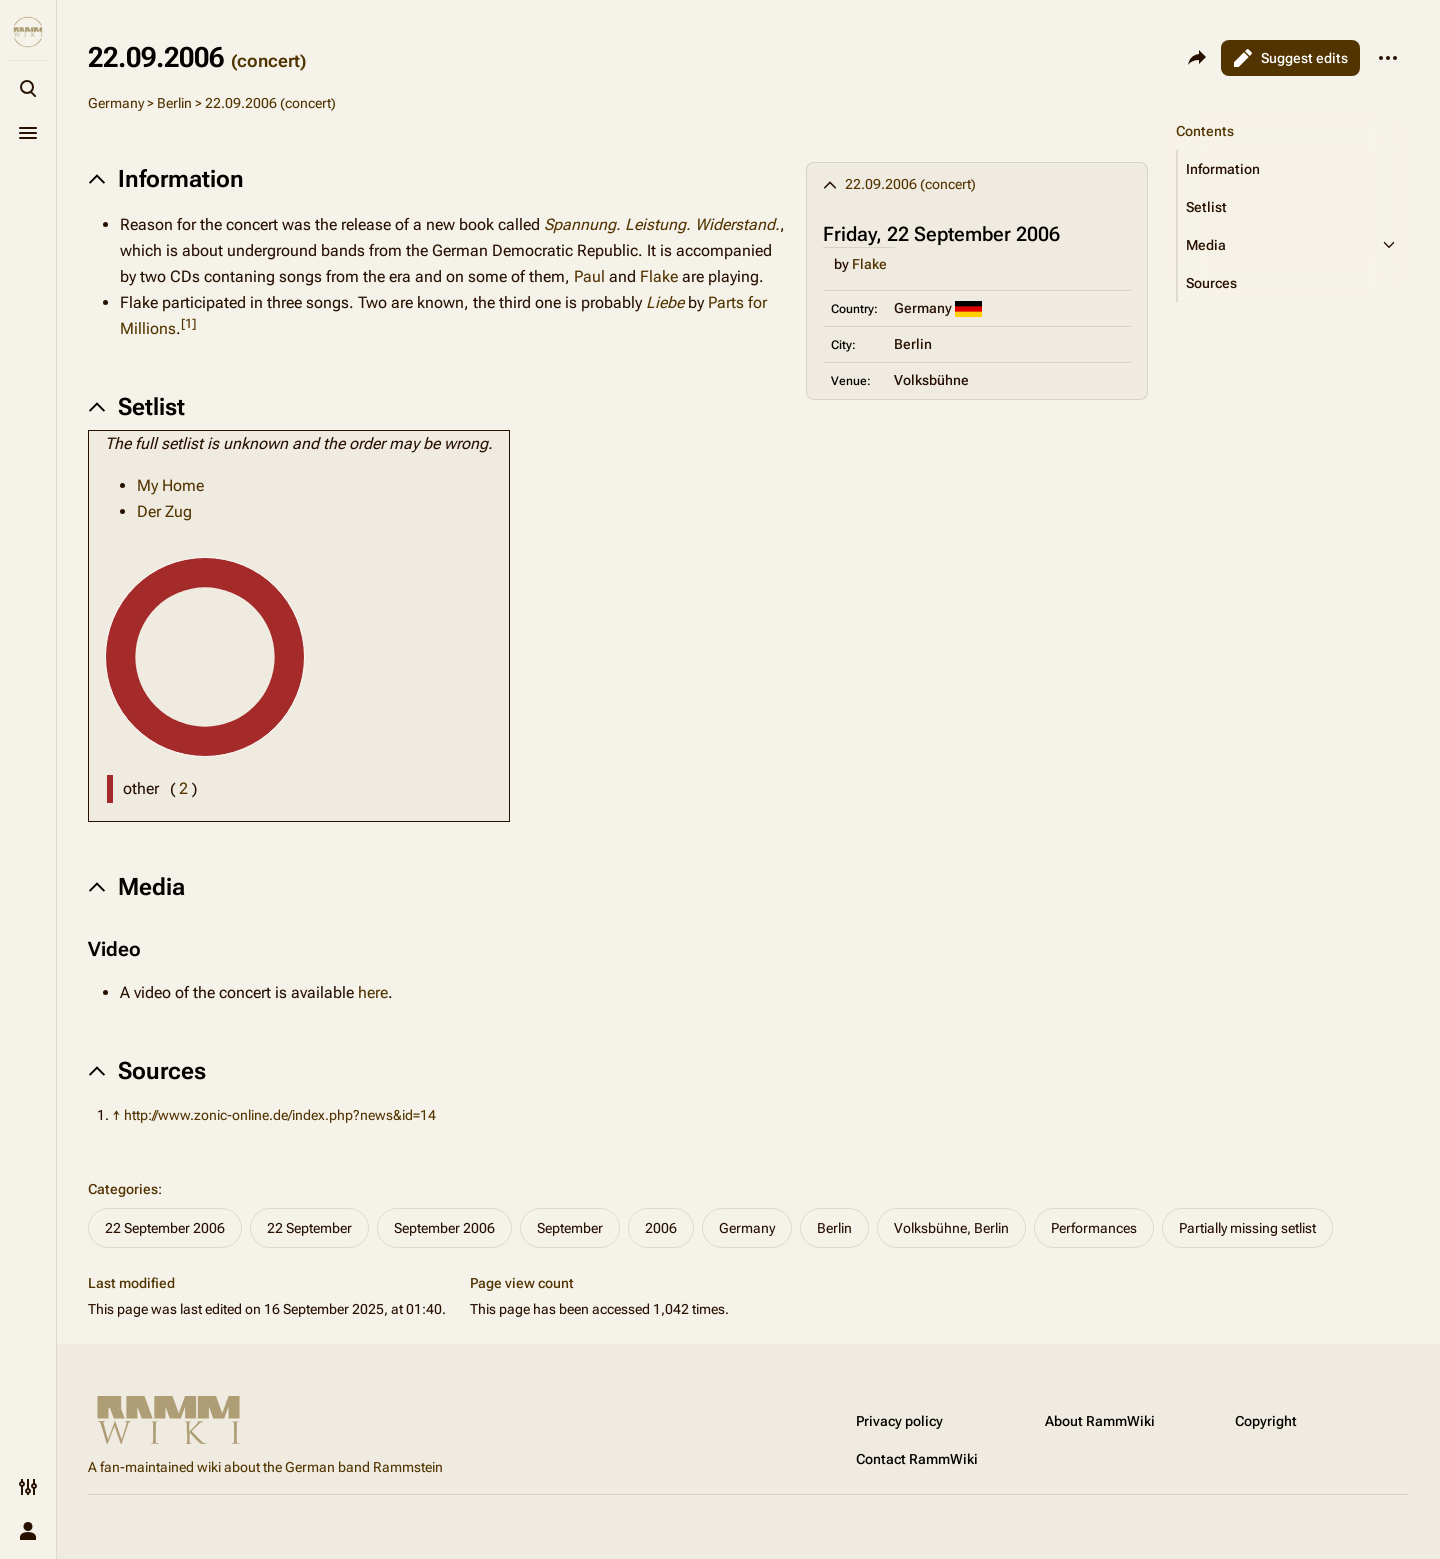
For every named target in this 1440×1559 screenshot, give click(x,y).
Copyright (1266, 1421)
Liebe (665, 302)
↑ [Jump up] (116, 1115)
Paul (589, 276)
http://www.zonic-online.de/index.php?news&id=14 (280, 1115)
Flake (869, 264)
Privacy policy (899, 1421)
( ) (183, 788)
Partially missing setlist (1247, 1228)
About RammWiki (1100, 1421)
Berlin (174, 103)
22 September (309, 1228)
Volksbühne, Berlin (951, 1228)
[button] (1293, 169)
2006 (661, 1228)
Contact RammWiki (917, 1459)
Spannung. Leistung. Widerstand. (662, 224)
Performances (1094, 1228)
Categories (123, 1189)
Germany (116, 103)
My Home (170, 485)
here (373, 992)
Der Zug (164, 511)
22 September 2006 (165, 1228)
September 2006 (444, 1228)
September (570, 1228)
